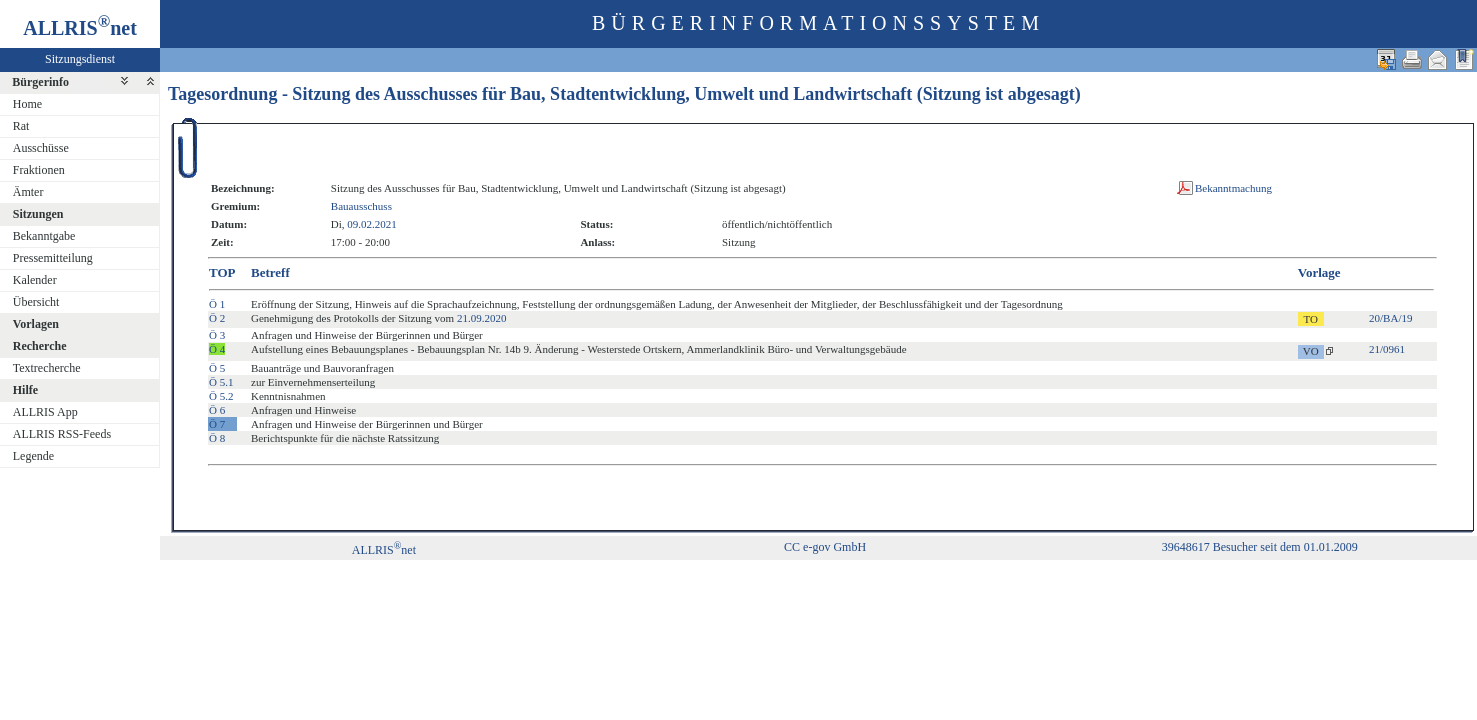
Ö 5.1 (221, 382)
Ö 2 (217, 318)
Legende (33, 456)
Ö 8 (217, 438)
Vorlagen (36, 324)
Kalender (35, 280)
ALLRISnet (384, 550)
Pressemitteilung (53, 258)
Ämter (28, 192)
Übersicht (36, 302)
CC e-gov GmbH (825, 547)
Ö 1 (217, 304)
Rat (21, 126)
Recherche (40, 346)
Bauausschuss (361, 206)
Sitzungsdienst (80, 59)
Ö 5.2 (221, 396)
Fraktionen (39, 170)
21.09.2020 (482, 318)
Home (27, 104)
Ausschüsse (41, 148)
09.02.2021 (372, 224)
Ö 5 (217, 368)
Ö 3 (217, 335)
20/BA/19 (1390, 318)
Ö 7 (217, 424)
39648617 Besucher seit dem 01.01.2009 (1260, 547)
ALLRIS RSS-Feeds (62, 434)
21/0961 (1387, 349)
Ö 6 (217, 410)
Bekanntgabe (44, 236)
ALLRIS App (45, 412)
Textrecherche (47, 368)
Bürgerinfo (40, 82)
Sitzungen (38, 214)
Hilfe (25, 390)
